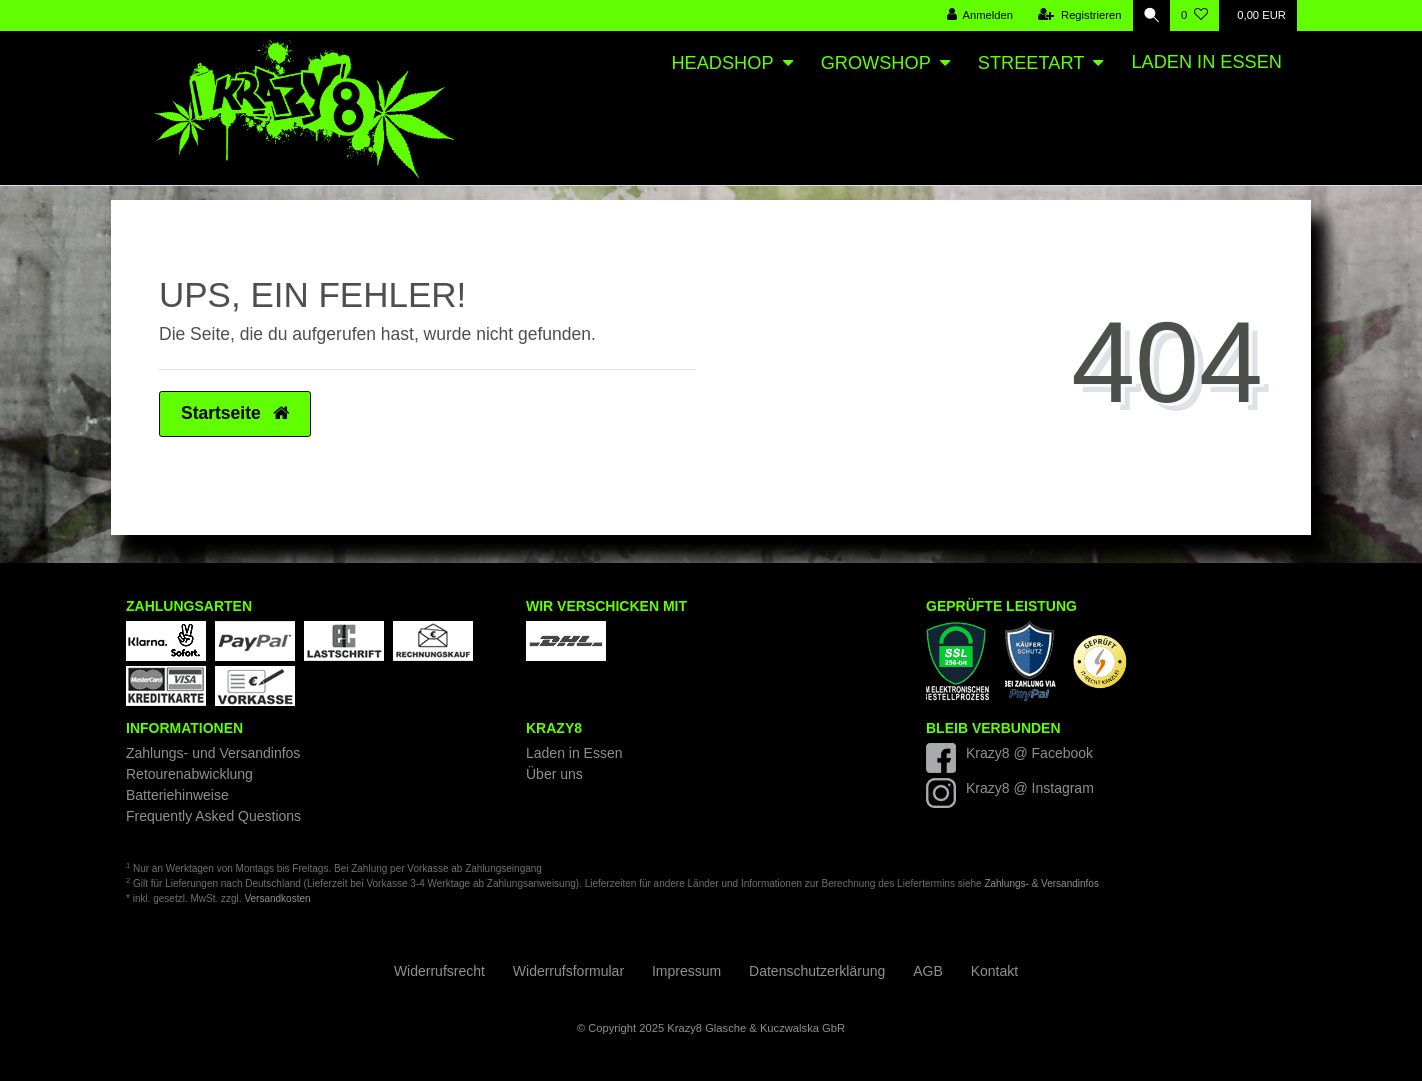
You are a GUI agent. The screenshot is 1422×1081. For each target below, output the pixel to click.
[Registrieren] (1077, 15)
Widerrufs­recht (439, 971)
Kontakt (994, 971)
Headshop (722, 63)
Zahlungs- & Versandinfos (1041, 883)
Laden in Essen (1206, 62)
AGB (928, 971)
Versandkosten (277, 898)
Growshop (876, 63)
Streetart (1031, 63)
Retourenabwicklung (189, 774)
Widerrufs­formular (568, 971)
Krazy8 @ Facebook (1029, 753)
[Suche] (1150, 15)
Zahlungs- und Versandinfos (213, 753)
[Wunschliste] (1194, 15)
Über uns (554, 774)
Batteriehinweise (177, 795)
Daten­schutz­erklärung (817, 971)
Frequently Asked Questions (213, 816)
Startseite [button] (235, 413)
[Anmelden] (977, 15)
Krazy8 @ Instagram (1030, 788)
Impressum (686, 971)
